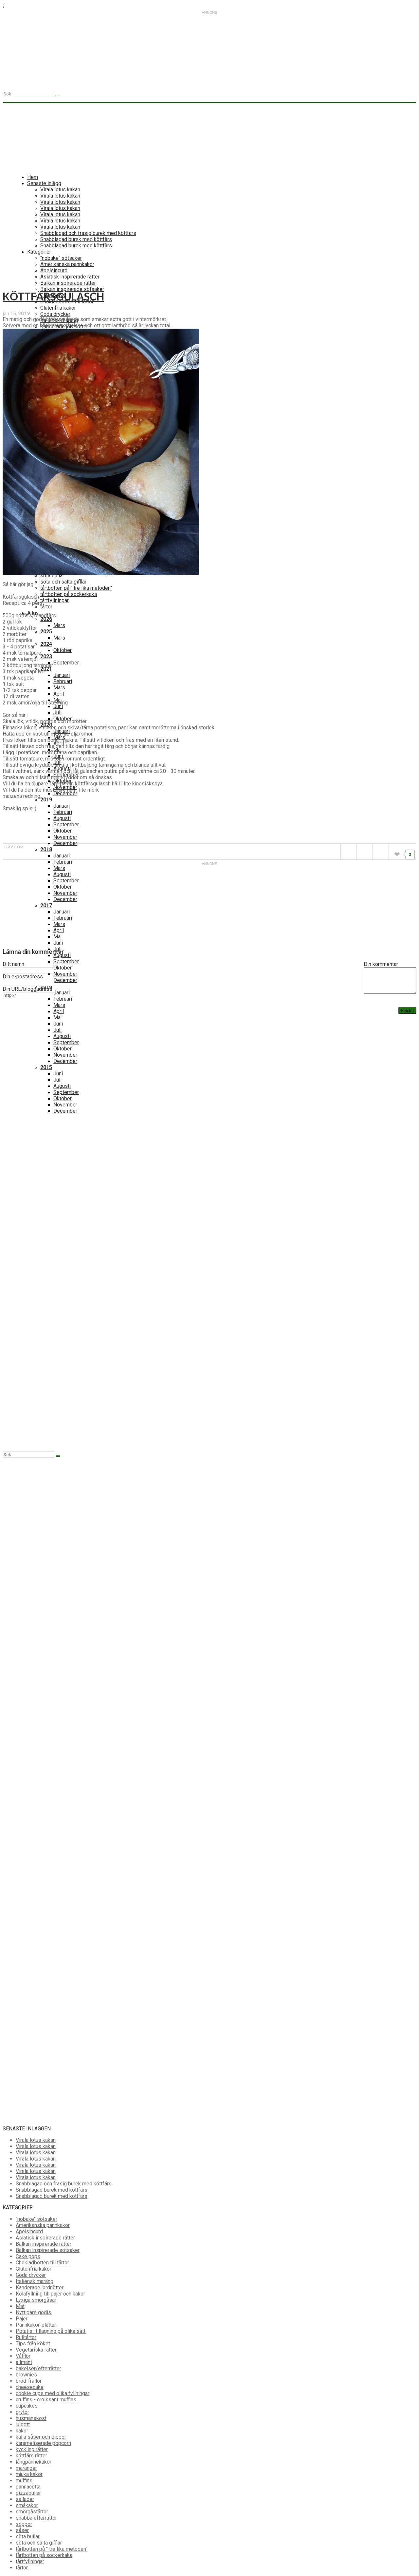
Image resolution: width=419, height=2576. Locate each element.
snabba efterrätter (36, 2518)
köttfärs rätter (31, 2455)
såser (22, 2530)
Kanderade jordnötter (40, 2287)
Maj (57, 936)
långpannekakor (33, 2462)
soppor (24, 2524)
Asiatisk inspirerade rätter (45, 2238)
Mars (59, 625)
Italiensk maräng (34, 2281)
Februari (62, 681)
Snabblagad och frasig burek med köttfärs (64, 2184)
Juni (58, 706)
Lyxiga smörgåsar (36, 2300)
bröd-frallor (29, 2381)
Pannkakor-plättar (36, 2325)
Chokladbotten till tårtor (42, 2262)
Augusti (62, 818)
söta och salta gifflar (63, 582)
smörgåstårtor (32, 2512)
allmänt (24, 2362)
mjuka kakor (29, 2474)
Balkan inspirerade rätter (43, 2244)
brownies (26, 2375)
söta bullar (52, 575)
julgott (23, 2424)
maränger (26, 2468)
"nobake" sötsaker (36, 2219)
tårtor (46, 607)
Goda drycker (31, 2275)
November (65, 837)
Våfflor (23, 2356)
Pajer (21, 2319)
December (65, 793)
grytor (13, 846)
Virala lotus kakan (36, 2140)
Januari (61, 675)
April (58, 694)
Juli (57, 712)
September (66, 663)
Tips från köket (33, 2343)
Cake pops (28, 2256)
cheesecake (30, 2387)
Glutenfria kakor (33, 2269)
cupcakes (27, 2406)
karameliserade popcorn (43, 2443)
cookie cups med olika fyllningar (52, 2393)
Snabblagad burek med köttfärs (51, 2190)
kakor (22, 2431)
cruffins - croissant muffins (46, 2399)
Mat (20, 2306)
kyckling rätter (32, 2449)
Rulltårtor (26, 2337)
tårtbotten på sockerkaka (68, 594)
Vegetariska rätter (36, 2350)
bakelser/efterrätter (38, 2368)
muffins (24, 2480)
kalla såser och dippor (41, 2437)
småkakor (27, 2505)
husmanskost (31, 2418)
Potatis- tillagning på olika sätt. (51, 2331)
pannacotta (28, 2487)
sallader (25, 2499)
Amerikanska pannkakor (43, 2225)
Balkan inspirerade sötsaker (48, 2250)
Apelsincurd (29, 2231)
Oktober (62, 650)
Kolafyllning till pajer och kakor (50, 2294)
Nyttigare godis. (34, 2312)
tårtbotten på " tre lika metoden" (76, 588)
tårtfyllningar (54, 600)
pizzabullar (28, 2493)
